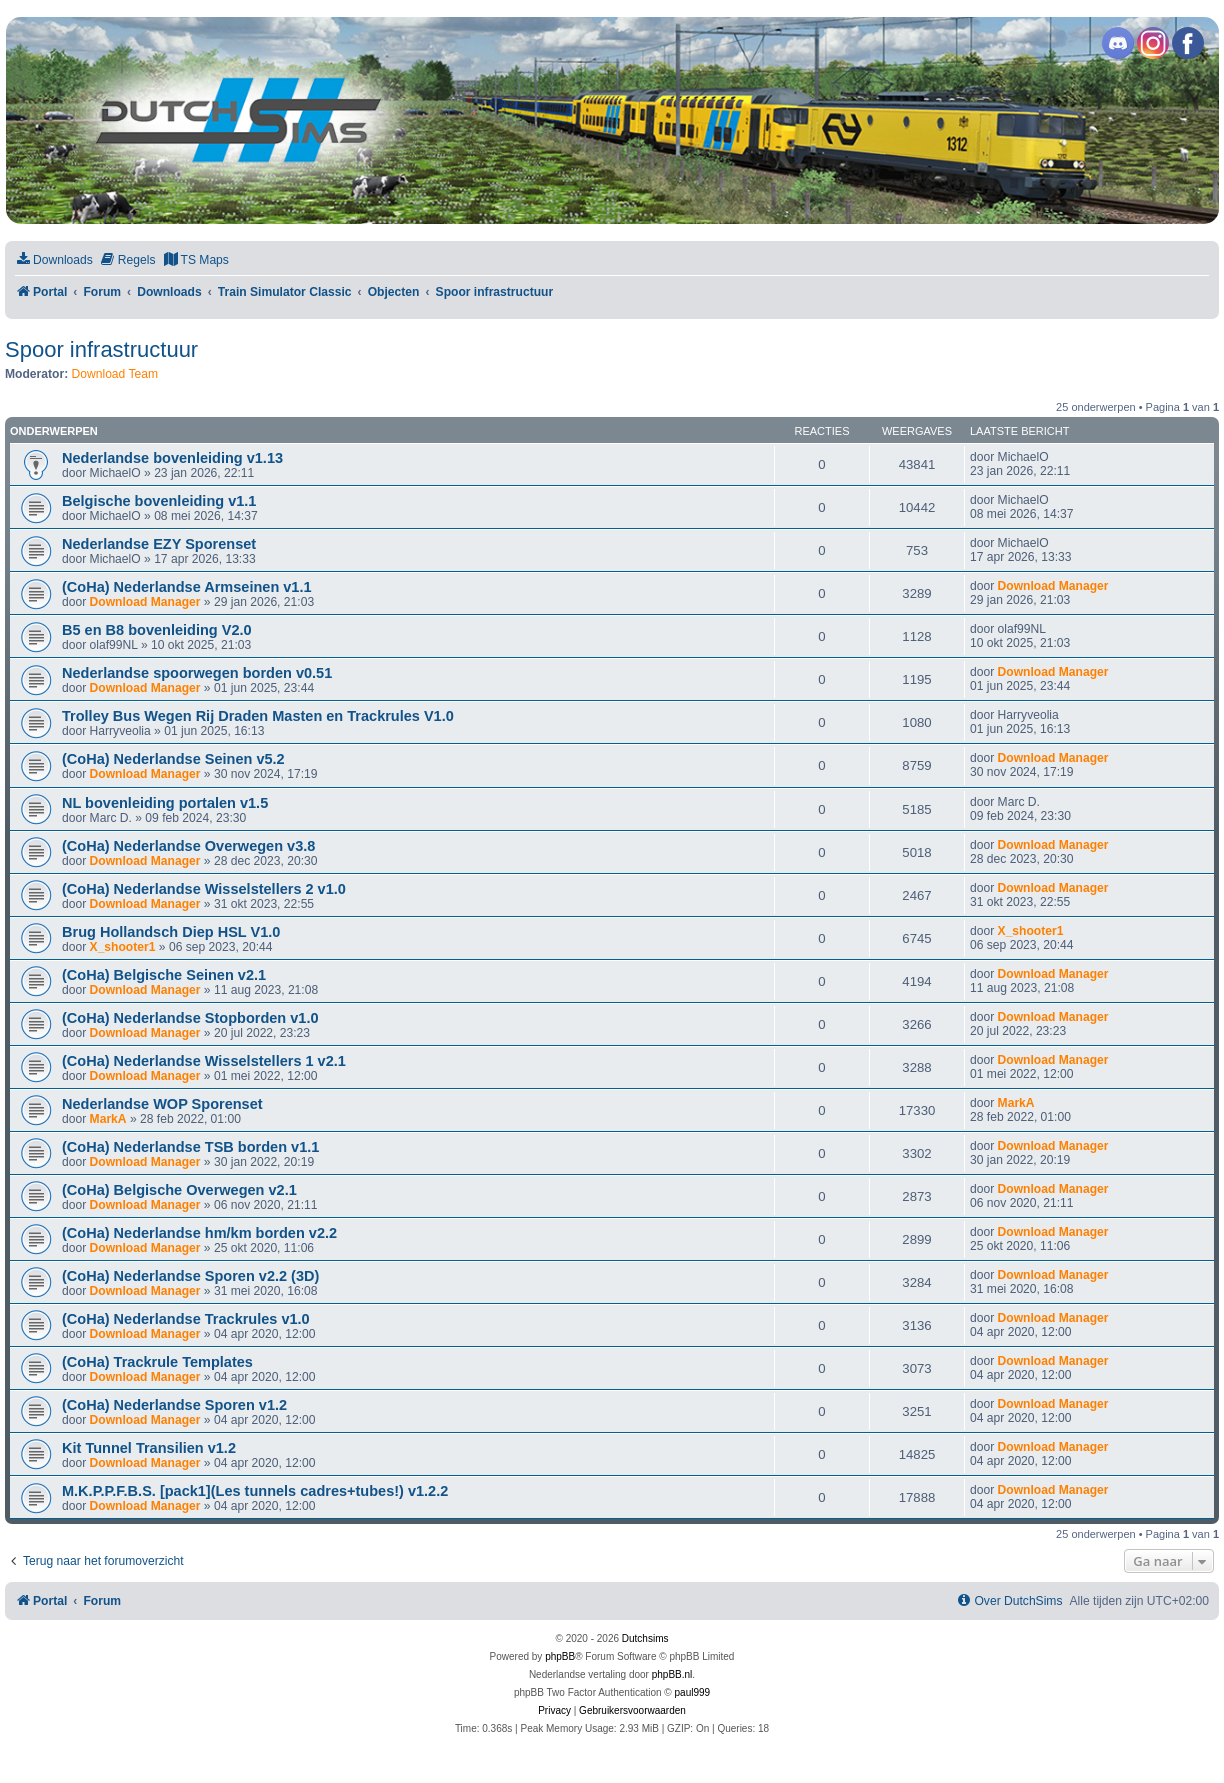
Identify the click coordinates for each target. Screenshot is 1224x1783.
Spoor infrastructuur (101, 349)
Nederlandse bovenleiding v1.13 (172, 458)
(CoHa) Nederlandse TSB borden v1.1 (190, 1147)
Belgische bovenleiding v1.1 (159, 501)
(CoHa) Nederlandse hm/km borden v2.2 (199, 1233)
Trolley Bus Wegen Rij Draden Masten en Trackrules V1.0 (258, 716)
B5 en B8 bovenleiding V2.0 (157, 630)
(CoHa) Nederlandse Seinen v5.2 (173, 759)
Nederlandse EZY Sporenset (159, 544)
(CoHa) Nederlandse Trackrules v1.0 (186, 1319)
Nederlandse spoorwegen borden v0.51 (197, 673)
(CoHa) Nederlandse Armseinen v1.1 (187, 587)
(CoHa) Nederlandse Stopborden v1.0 (190, 1018)
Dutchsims (645, 1638)
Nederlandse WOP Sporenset (162, 1104)
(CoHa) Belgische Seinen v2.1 (164, 975)
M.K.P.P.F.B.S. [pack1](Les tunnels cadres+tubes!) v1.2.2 (255, 1491)
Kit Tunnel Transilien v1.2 (149, 1448)
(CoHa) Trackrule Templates (157, 1362)
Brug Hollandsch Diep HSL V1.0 (171, 932)
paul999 (693, 1692)
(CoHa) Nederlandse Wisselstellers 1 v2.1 (204, 1061)
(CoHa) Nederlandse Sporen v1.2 (174, 1405)
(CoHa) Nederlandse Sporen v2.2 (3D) (190, 1276)
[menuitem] (54, 260)
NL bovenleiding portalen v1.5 (165, 803)
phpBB (560, 1656)
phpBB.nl (672, 1674)
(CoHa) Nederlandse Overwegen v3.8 (188, 846)
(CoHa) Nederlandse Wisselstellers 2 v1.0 (204, 889)
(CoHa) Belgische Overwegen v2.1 (179, 1190)
